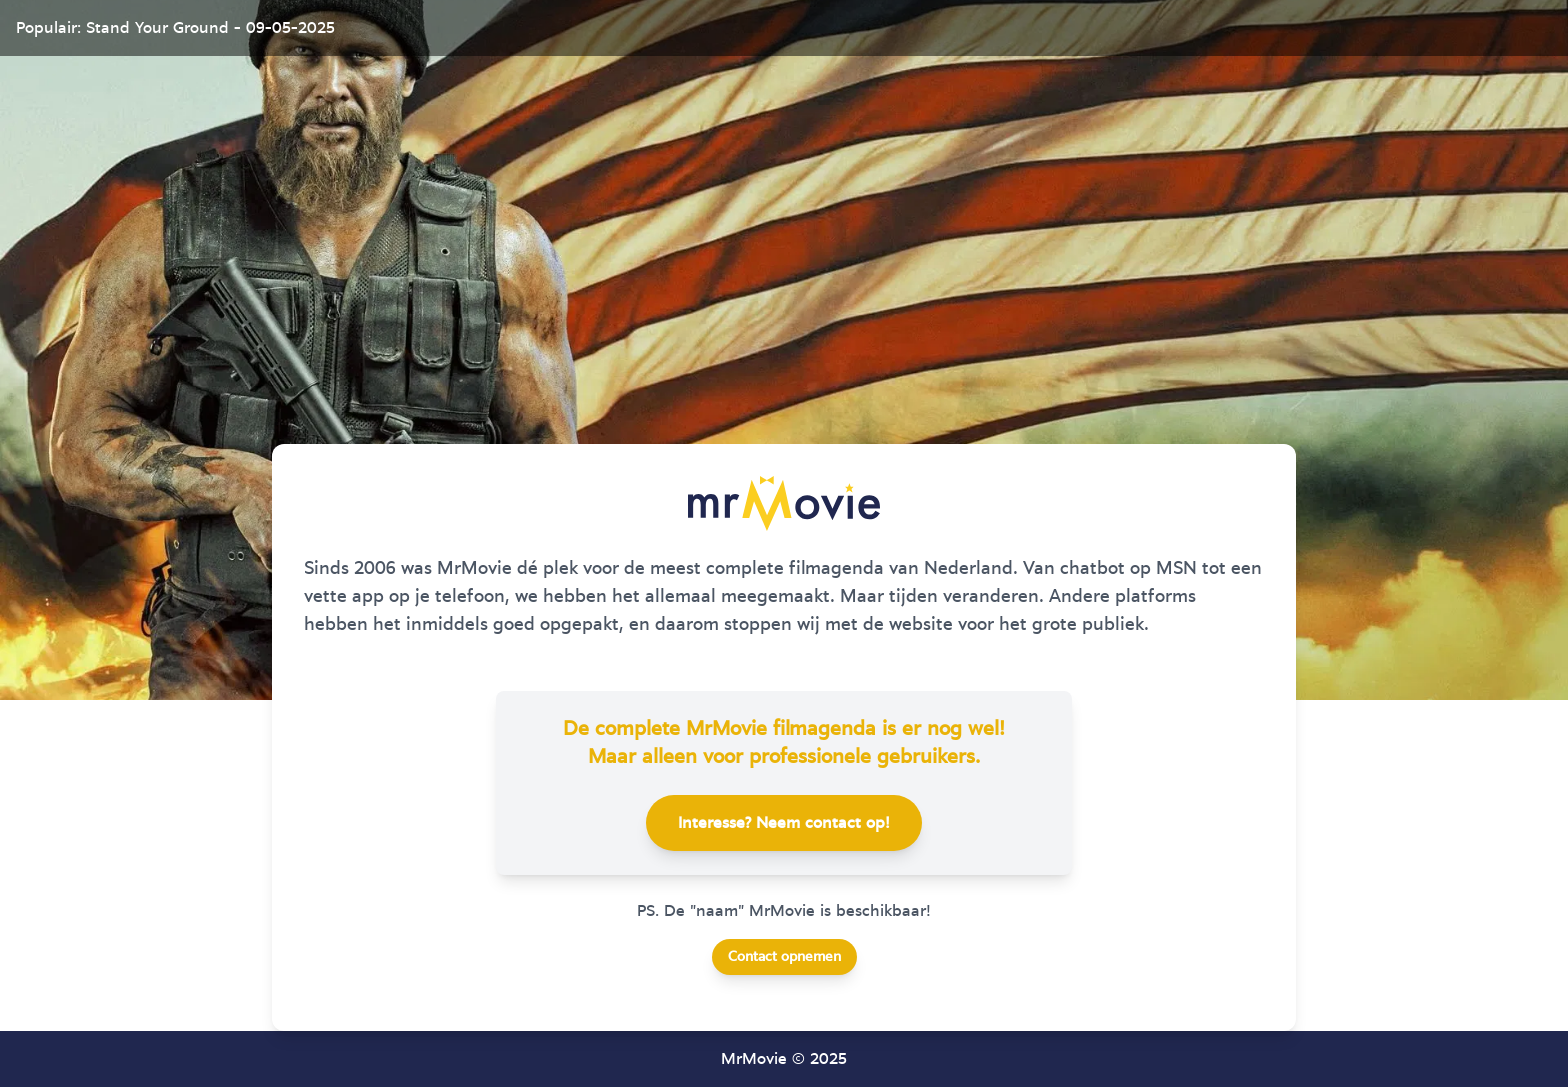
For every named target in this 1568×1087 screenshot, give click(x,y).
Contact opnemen (784, 957)
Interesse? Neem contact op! (784, 823)
